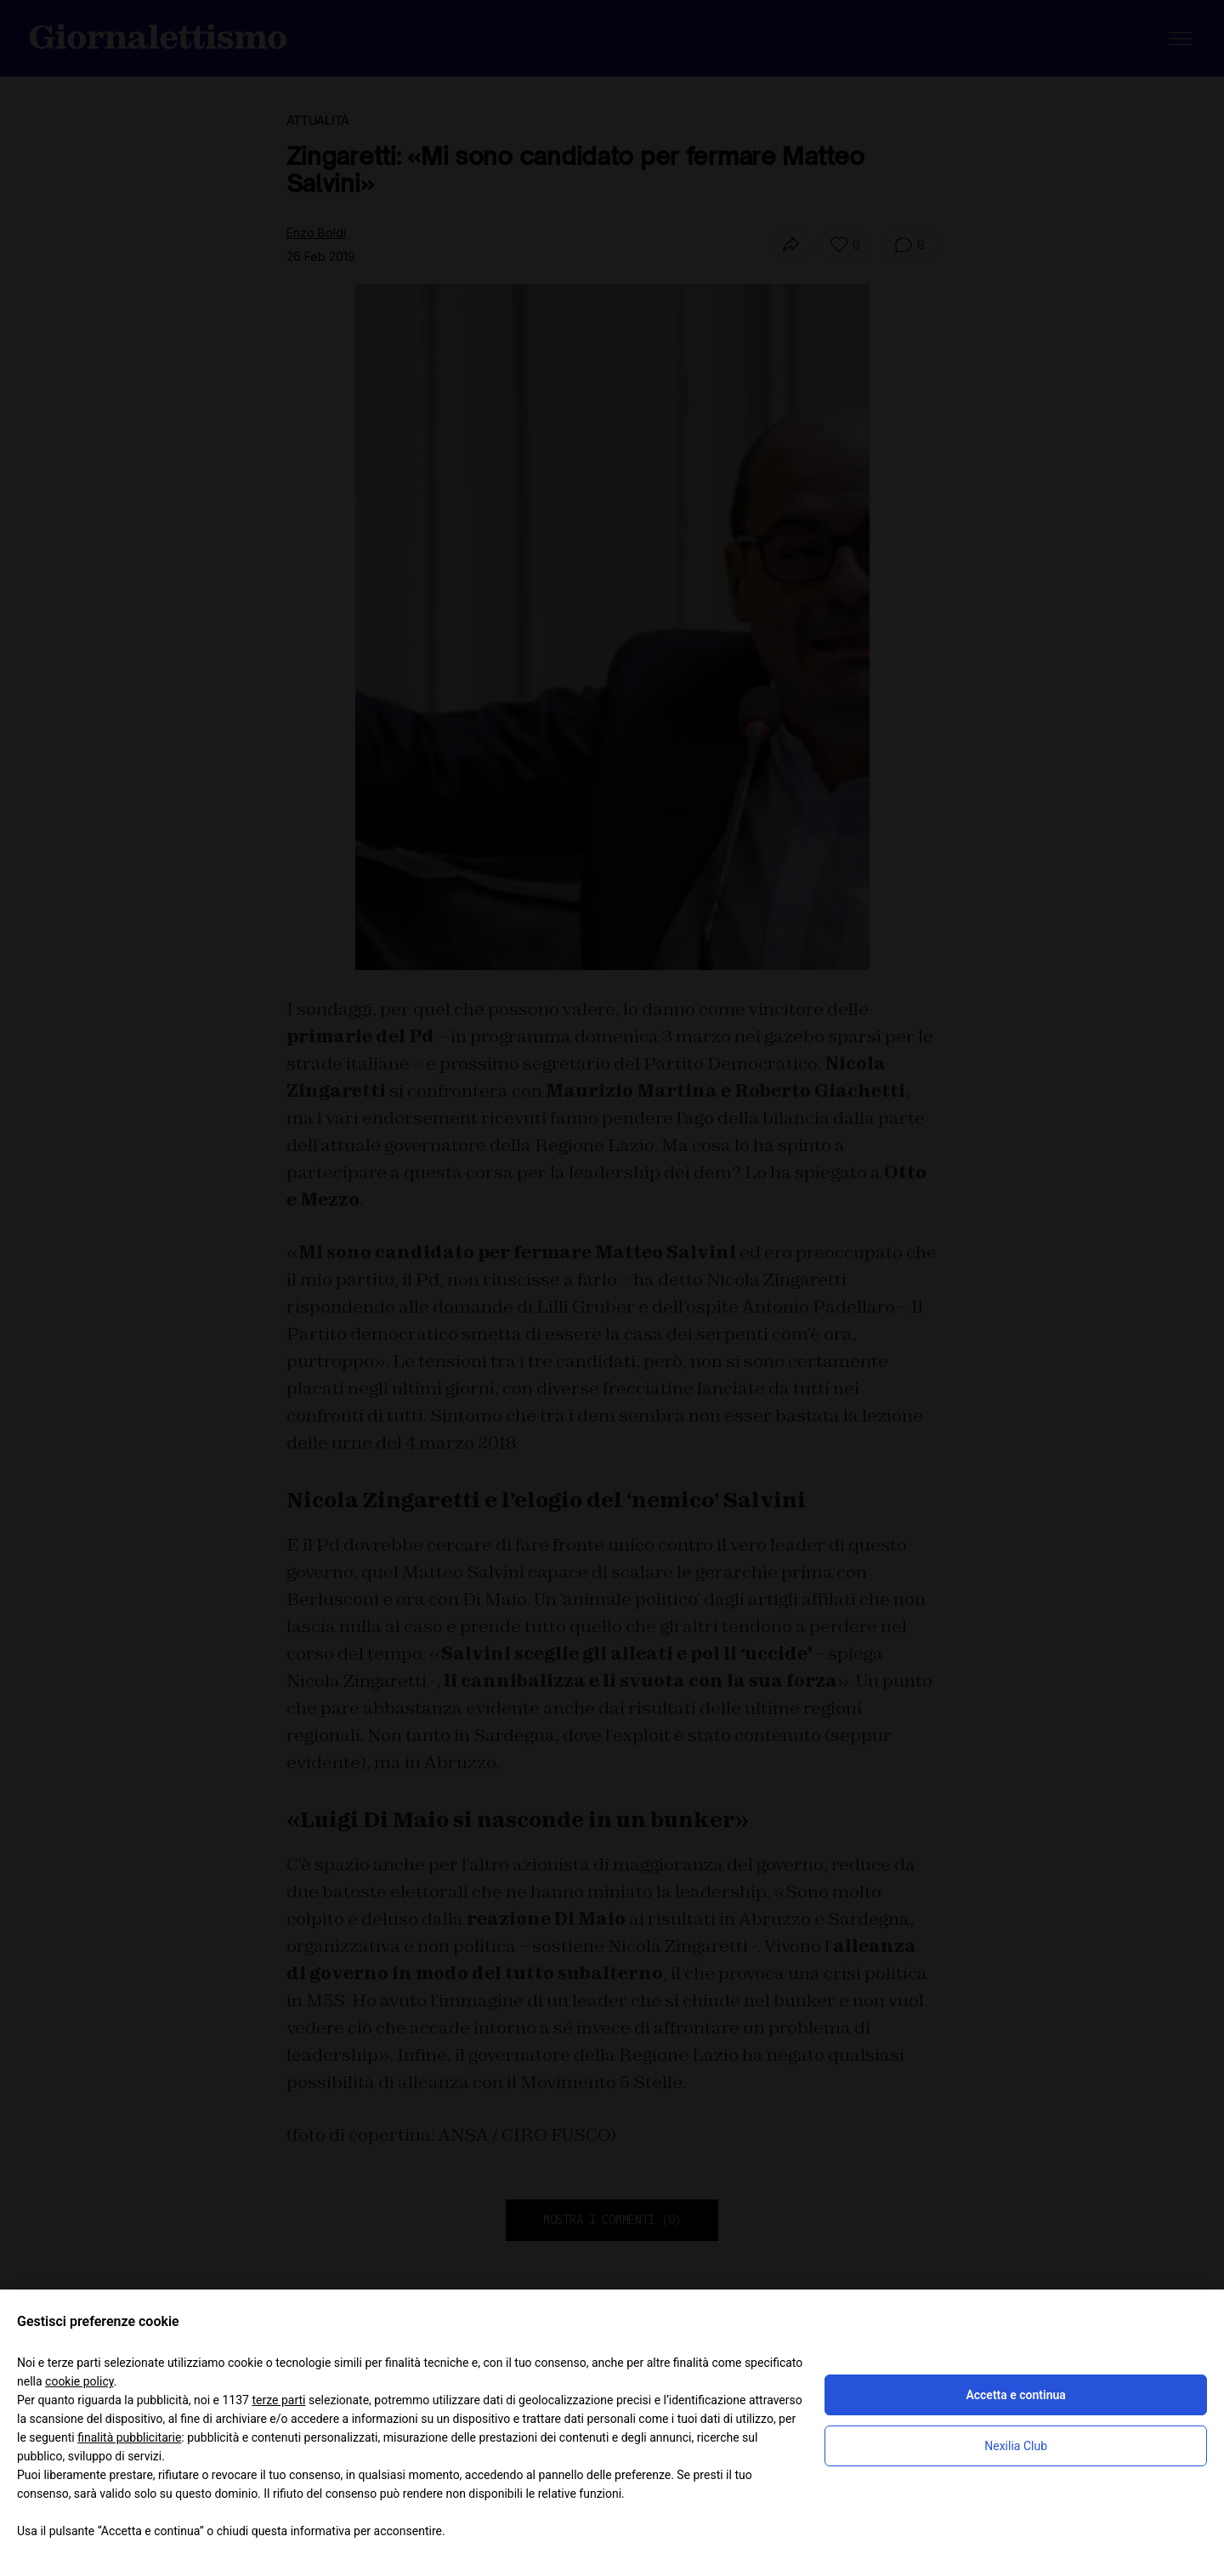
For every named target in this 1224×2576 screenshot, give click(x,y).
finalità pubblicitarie (129, 2437)
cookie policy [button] (79, 2381)
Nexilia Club (1015, 2446)
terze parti (278, 2400)
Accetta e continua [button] (1015, 2395)
